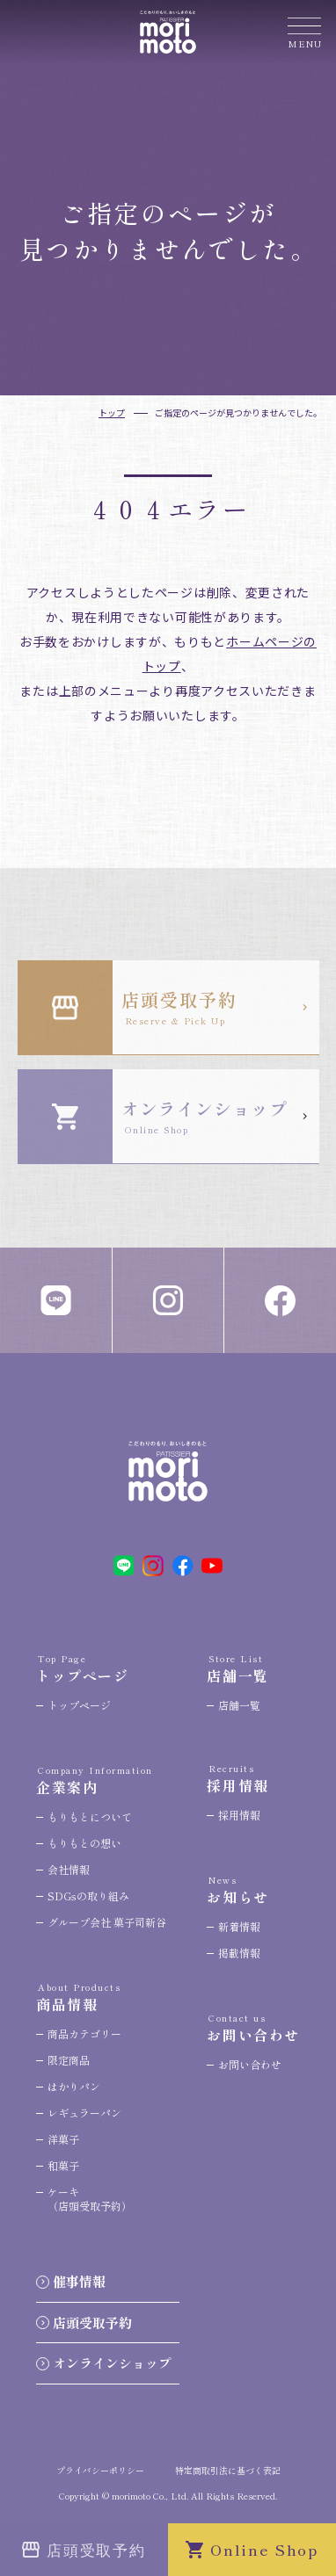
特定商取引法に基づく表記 (228, 2470)
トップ (112, 412)
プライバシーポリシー (100, 2470)
